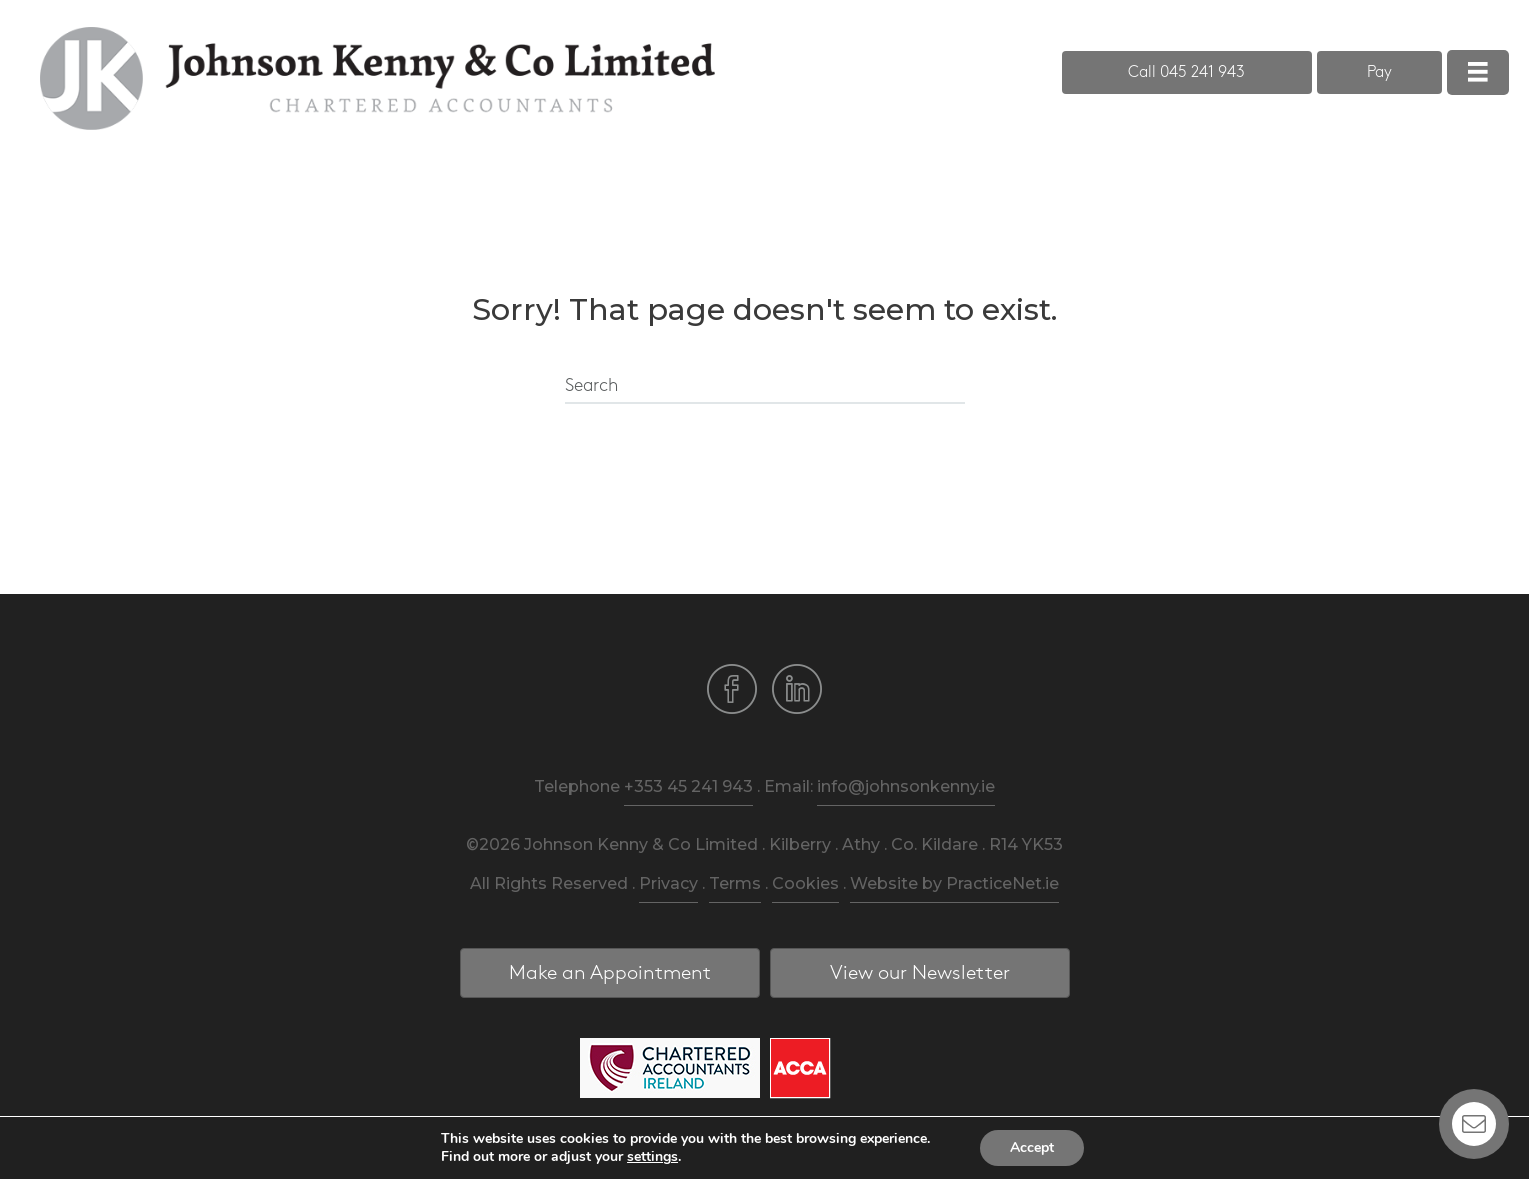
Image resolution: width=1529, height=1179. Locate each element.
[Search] (765, 387)
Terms (735, 883)
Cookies (805, 883)
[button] (1187, 72)
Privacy (668, 883)
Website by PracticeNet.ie (954, 883)
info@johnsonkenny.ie (906, 786)
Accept (1032, 1147)
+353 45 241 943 (688, 786)
